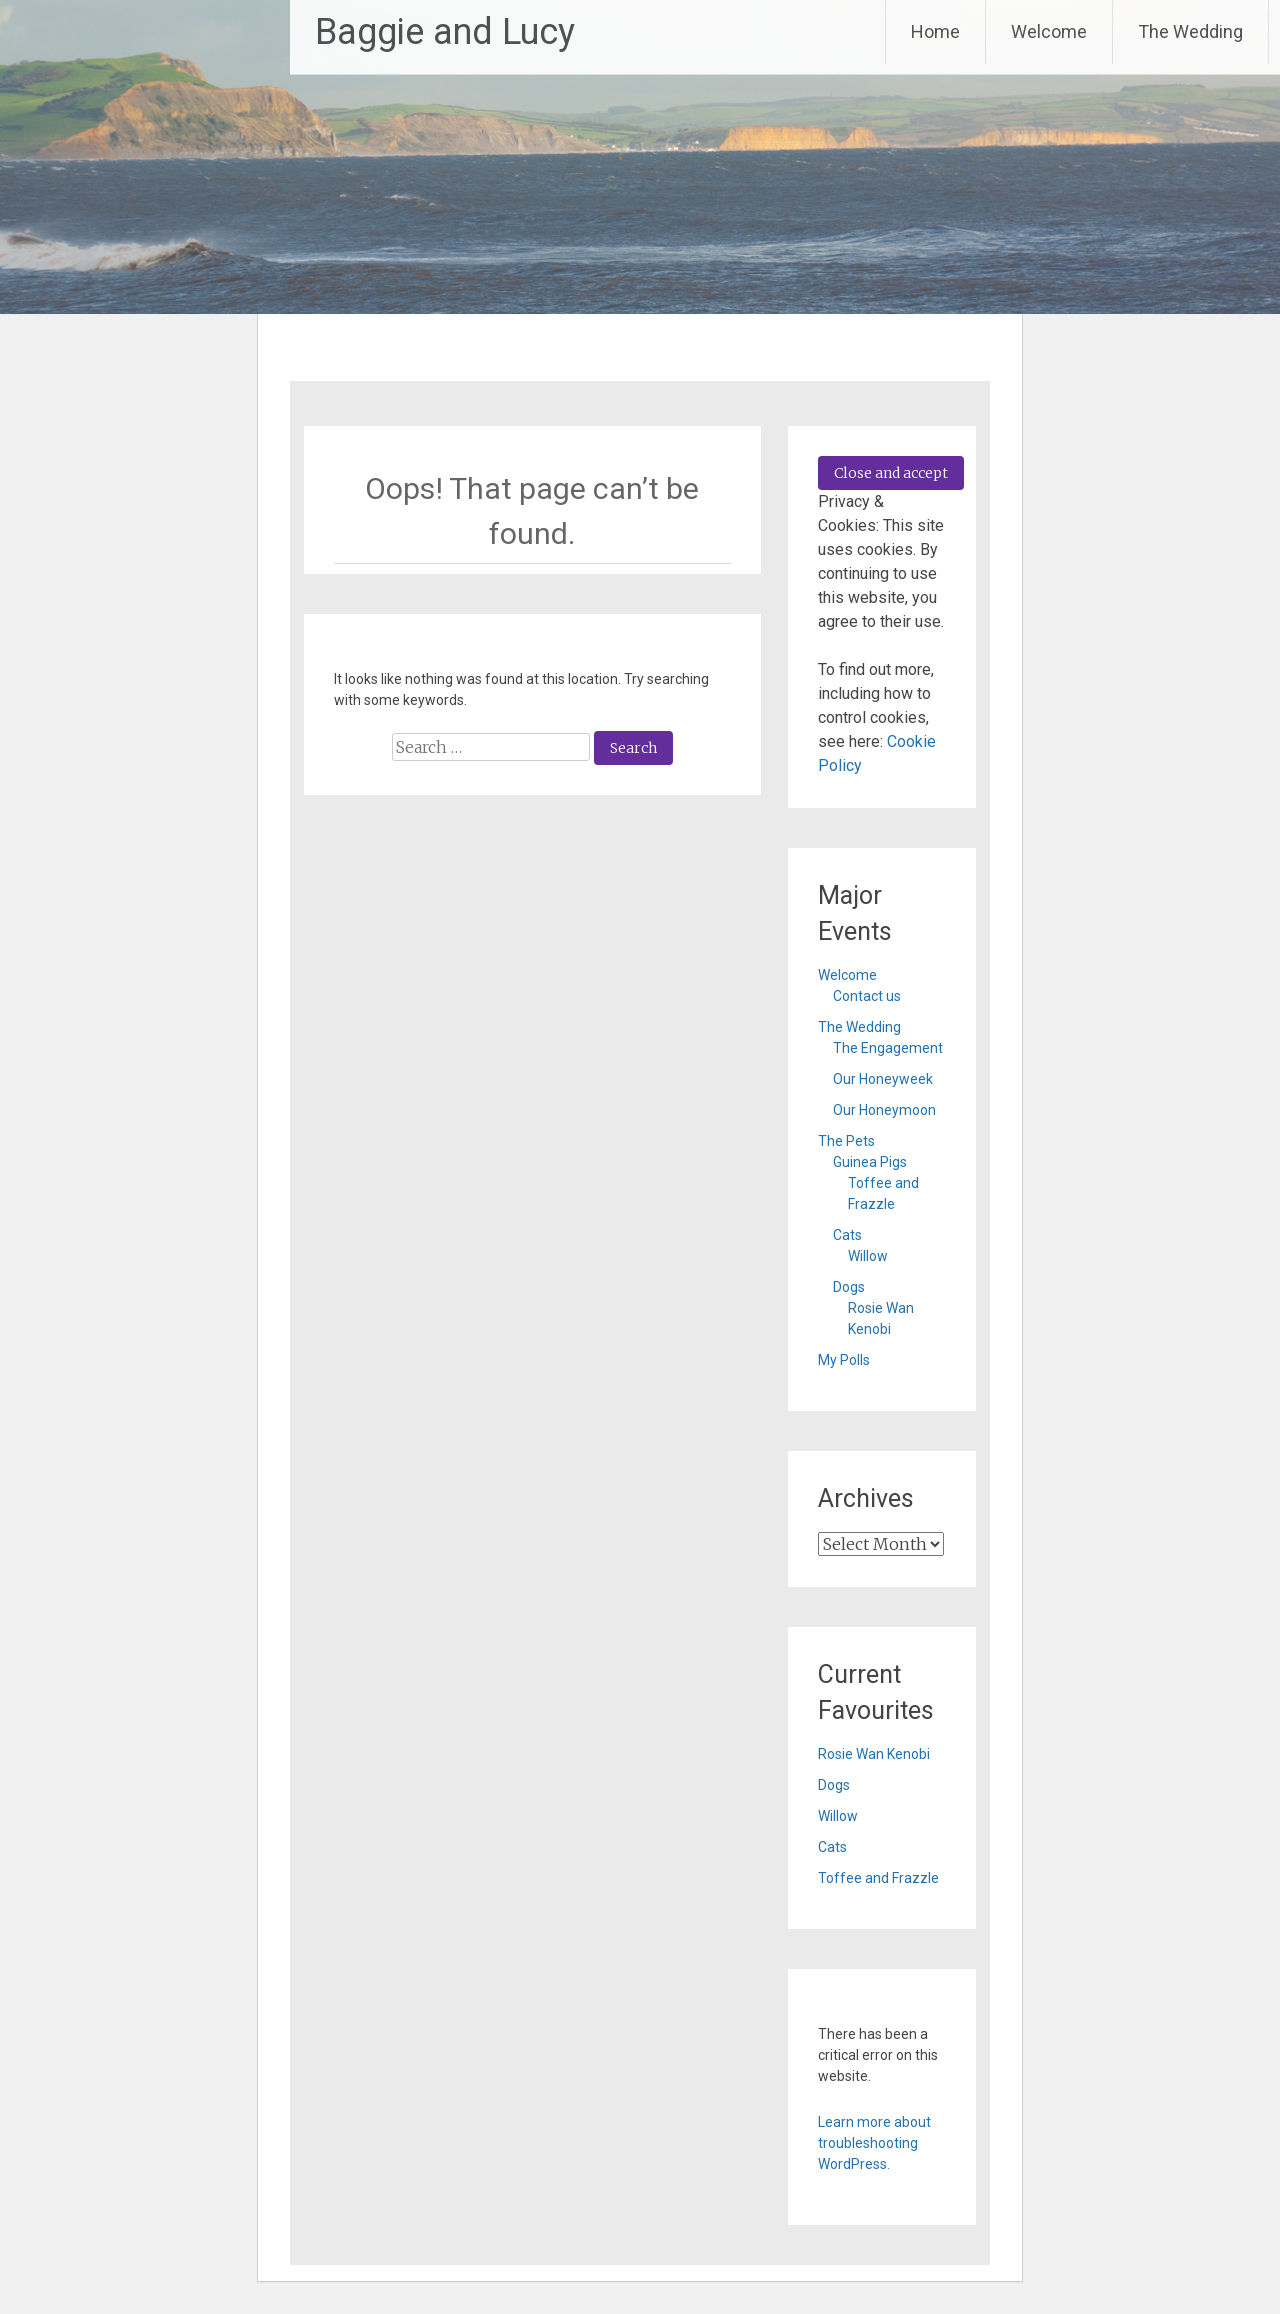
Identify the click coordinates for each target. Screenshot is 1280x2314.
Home (935, 31)
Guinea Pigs (870, 1162)
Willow (868, 1256)
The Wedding (1190, 31)
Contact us (867, 996)
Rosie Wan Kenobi (874, 1754)
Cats (847, 1235)
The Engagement (888, 1048)
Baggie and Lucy (445, 32)
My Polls (844, 1360)
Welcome (1049, 31)
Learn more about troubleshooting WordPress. (874, 2143)
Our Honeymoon (884, 1110)
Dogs (849, 1287)
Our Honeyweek (883, 1079)
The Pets (846, 1141)
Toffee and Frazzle (878, 1878)
